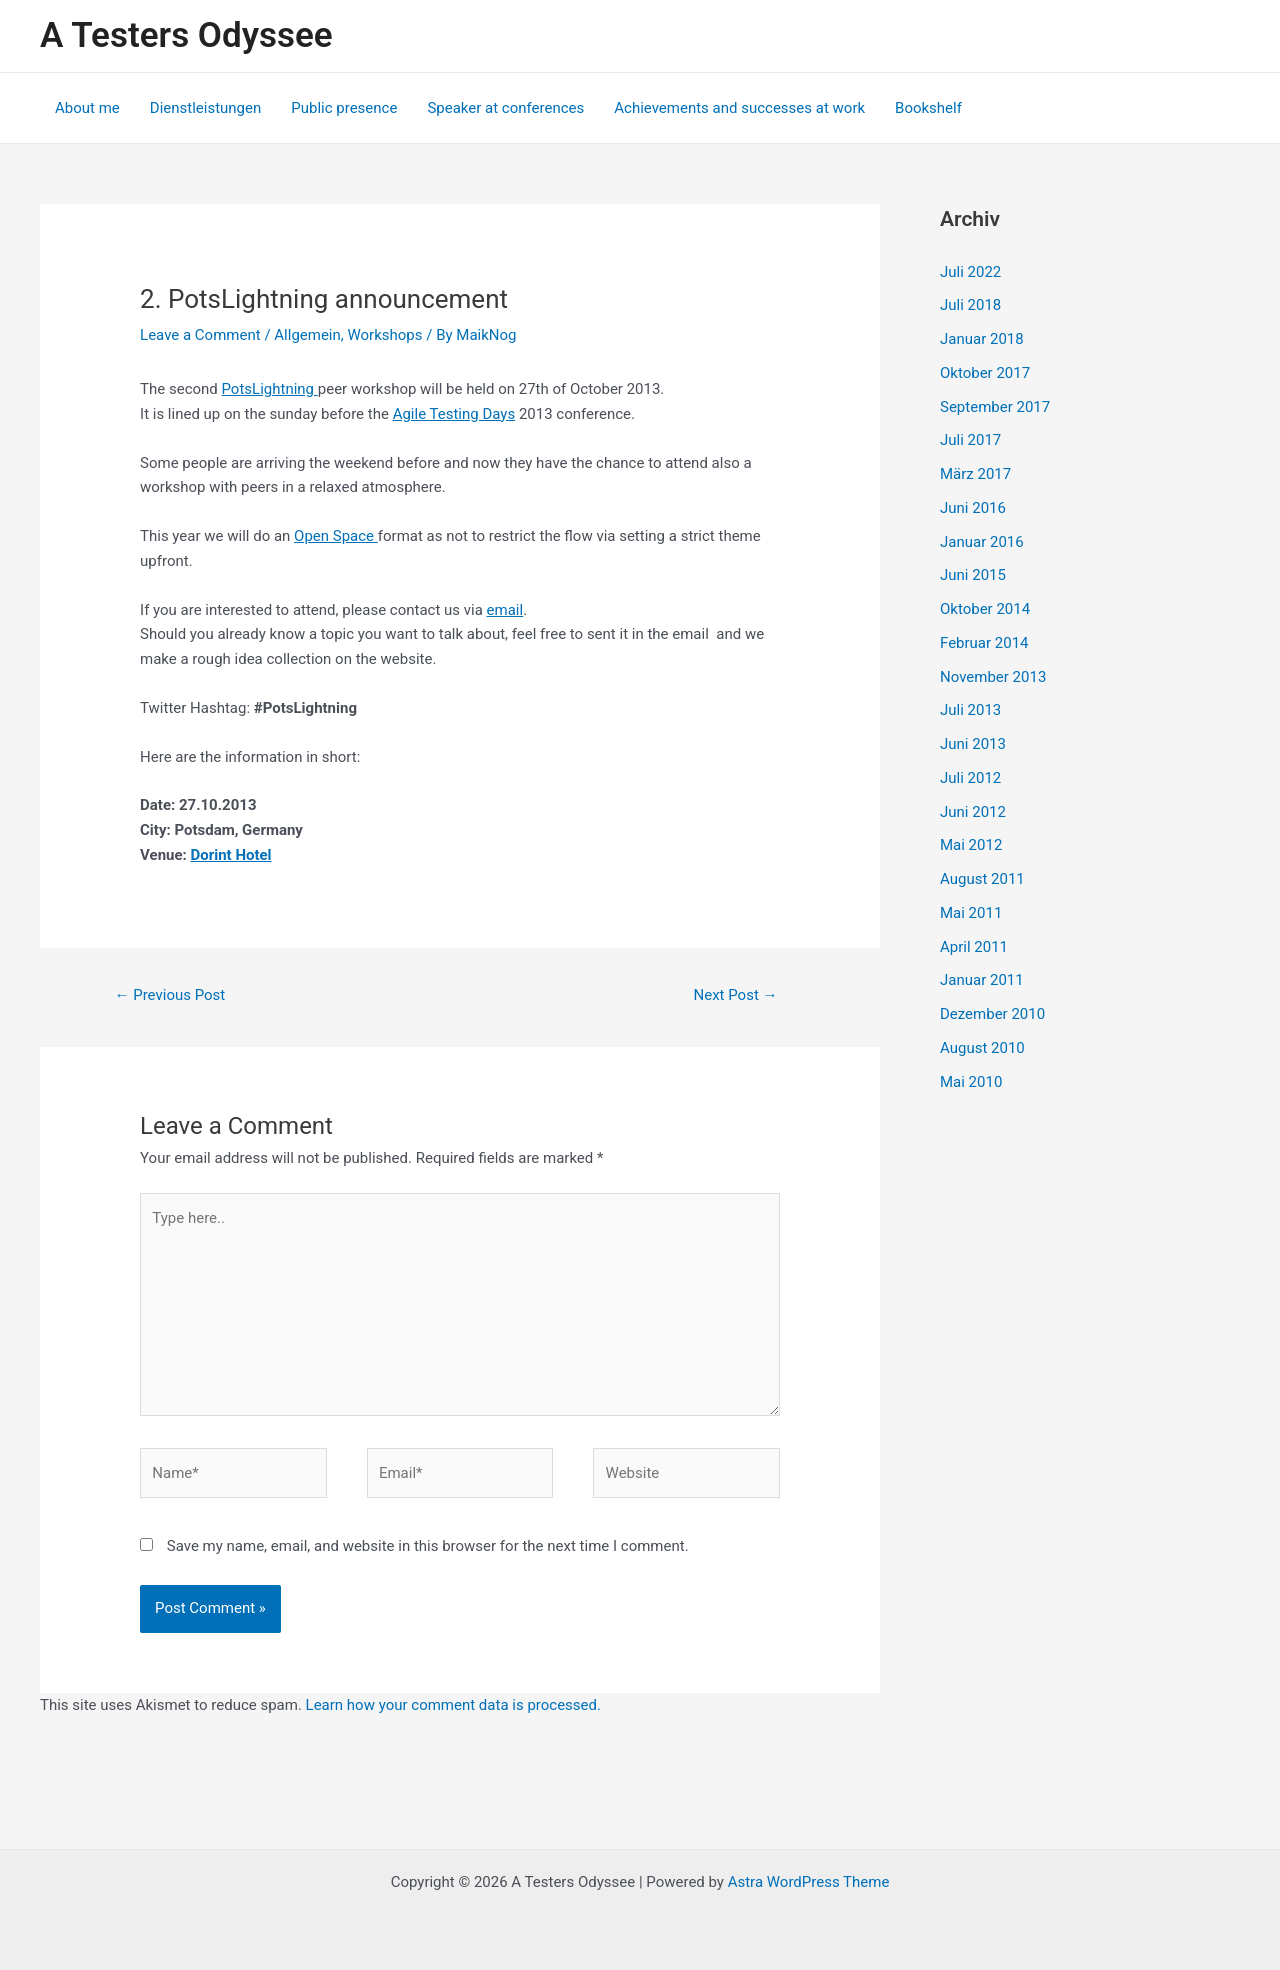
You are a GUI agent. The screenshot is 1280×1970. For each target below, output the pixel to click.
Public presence (344, 108)
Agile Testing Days (454, 414)
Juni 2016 (973, 508)
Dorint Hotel (231, 855)
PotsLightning (270, 389)
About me (87, 108)
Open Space (336, 536)
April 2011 (974, 947)
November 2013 (993, 677)
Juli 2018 (970, 305)
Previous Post (169, 995)
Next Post (736, 995)
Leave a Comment (200, 335)
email (505, 610)
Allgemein (307, 335)
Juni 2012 (973, 812)
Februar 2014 (984, 643)
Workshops (384, 335)
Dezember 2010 (992, 1014)
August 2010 (982, 1048)
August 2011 (982, 879)
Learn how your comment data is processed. (453, 1705)
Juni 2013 (973, 744)
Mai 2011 (971, 913)
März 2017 (975, 474)
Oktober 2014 (985, 609)
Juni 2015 (973, 575)
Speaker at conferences (505, 108)
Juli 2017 (970, 440)
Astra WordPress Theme (809, 1882)
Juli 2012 (970, 778)
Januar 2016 (982, 542)
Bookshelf (928, 108)
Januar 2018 (982, 339)
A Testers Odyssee (186, 35)
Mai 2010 (971, 1082)
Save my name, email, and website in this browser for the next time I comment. (428, 1546)
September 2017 (995, 407)
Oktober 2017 (985, 373)
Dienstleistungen (206, 108)
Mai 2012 (971, 845)
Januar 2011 (982, 980)
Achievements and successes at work (739, 108)
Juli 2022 (970, 272)
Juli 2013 (970, 710)
